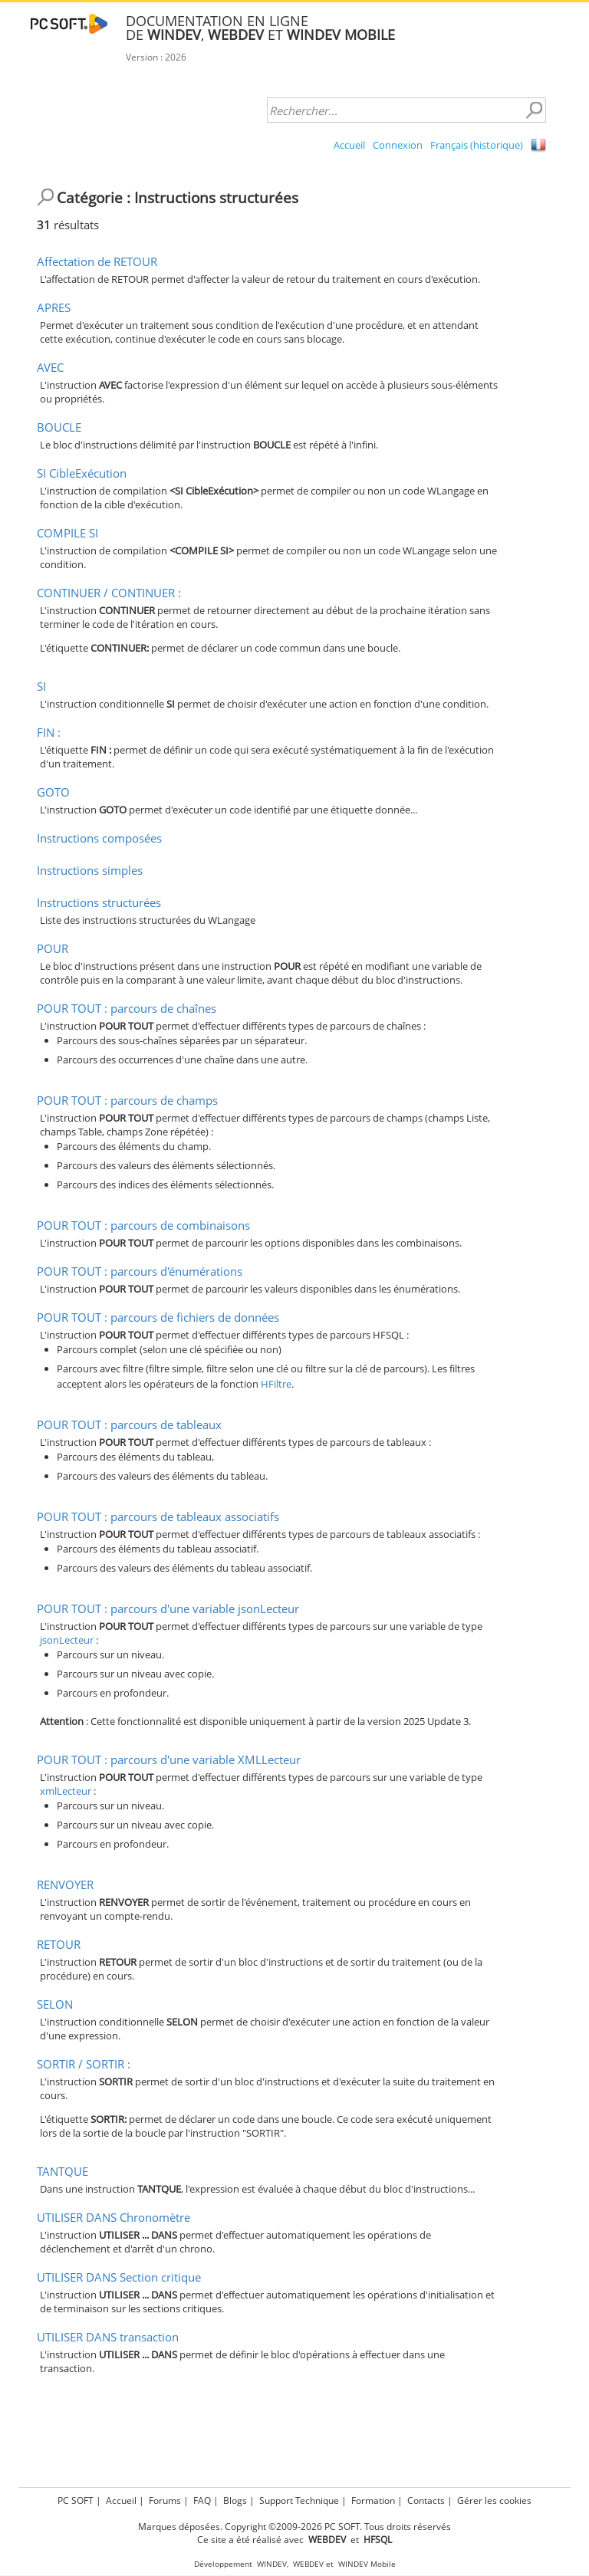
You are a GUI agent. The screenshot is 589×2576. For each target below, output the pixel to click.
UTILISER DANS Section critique (119, 2277)
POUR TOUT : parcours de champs (127, 1100)
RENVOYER (65, 1884)
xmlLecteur (65, 1791)
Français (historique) (476, 145)
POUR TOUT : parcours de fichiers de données (158, 1317)
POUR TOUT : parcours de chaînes (126, 1008)
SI (41, 686)
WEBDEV (308, 2564)
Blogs (235, 2500)
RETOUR (59, 1944)
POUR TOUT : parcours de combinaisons (143, 1225)
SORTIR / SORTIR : (83, 2064)
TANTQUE (62, 2171)
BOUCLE (59, 427)
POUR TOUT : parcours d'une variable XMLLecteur (169, 1759)
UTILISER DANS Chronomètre (113, 2217)
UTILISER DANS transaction (108, 2336)
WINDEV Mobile (367, 2564)
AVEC (50, 367)
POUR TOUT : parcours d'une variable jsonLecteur (168, 1608)
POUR (52, 948)
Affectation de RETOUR (97, 261)
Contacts (426, 2500)
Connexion (398, 145)
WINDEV (272, 2564)
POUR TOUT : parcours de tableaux (129, 1424)
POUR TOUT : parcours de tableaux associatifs (158, 1516)
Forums (165, 2500)
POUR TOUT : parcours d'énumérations (139, 1271)
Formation (373, 2500)
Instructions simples (90, 870)
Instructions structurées (99, 902)
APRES (54, 307)
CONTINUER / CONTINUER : (109, 592)
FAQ (202, 2500)
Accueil (349, 145)
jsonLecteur (67, 1640)
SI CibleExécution (82, 473)
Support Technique (299, 2500)
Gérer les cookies (494, 2500)
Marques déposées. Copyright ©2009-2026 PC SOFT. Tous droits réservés (294, 2526)
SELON (55, 2004)
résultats (68, 224)
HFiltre (276, 1384)
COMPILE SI (67, 532)
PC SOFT (76, 2500)
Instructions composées (99, 838)
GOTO (53, 792)
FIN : (49, 732)
